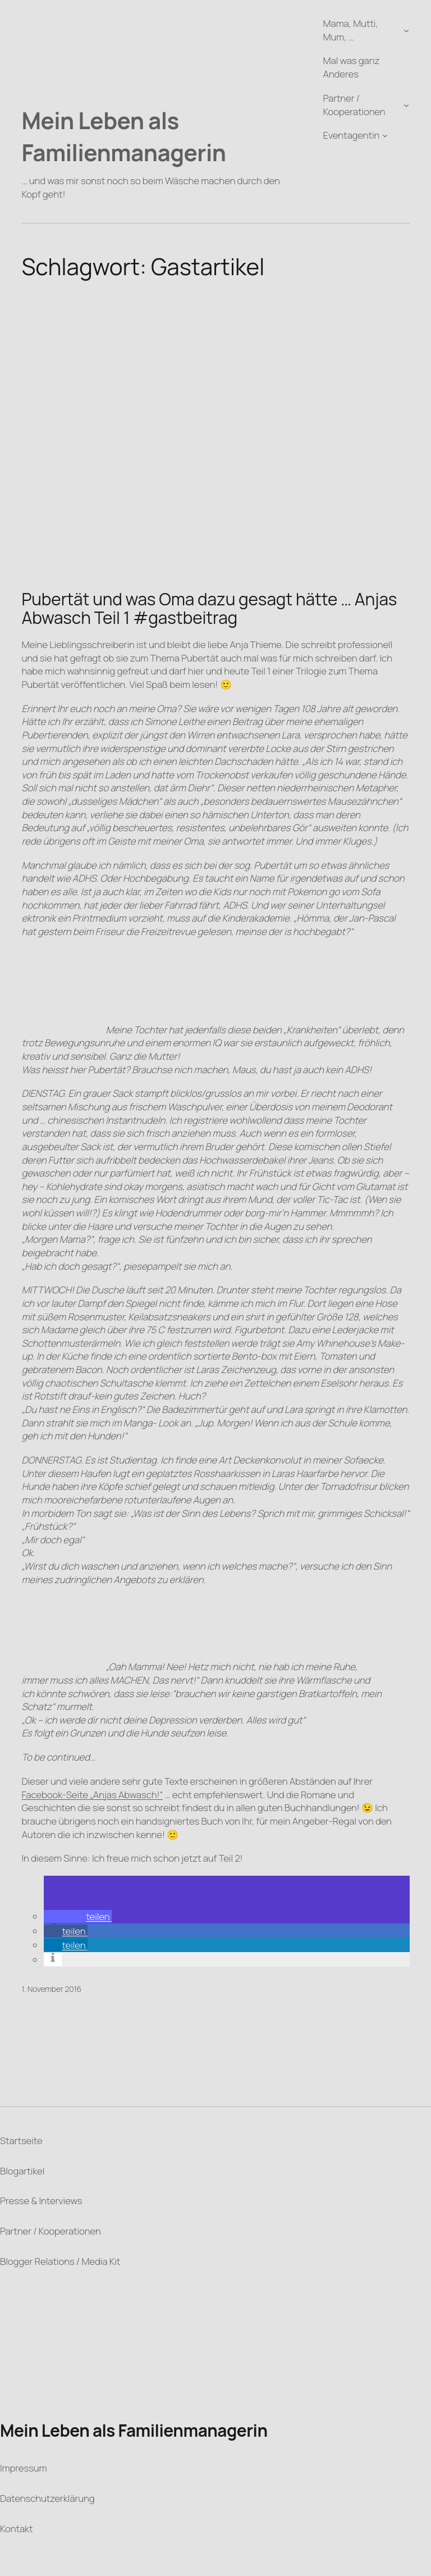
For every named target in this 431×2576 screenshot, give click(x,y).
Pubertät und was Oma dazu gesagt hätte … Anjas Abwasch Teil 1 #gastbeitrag (209, 608)
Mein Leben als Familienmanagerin (123, 136)
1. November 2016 (51, 1989)
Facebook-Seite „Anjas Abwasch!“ (92, 1794)
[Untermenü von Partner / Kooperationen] (406, 104)
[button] (77, 1916)
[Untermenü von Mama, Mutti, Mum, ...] (406, 30)
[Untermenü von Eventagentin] (385, 135)
